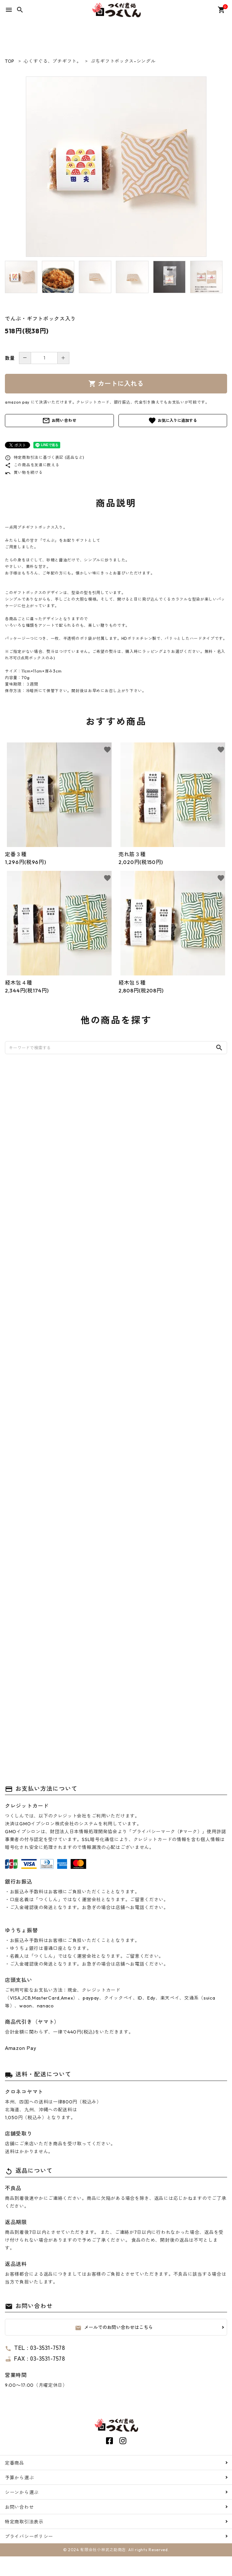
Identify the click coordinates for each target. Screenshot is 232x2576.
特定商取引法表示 (24, 2521)
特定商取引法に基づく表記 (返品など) (44, 457)
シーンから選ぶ (22, 2492)
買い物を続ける (24, 472)
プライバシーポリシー (29, 2536)
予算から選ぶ (19, 2477)
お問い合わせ (59, 420)
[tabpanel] (116, 166)
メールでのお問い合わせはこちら (114, 2327)
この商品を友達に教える (32, 464)
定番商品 (14, 2462)
